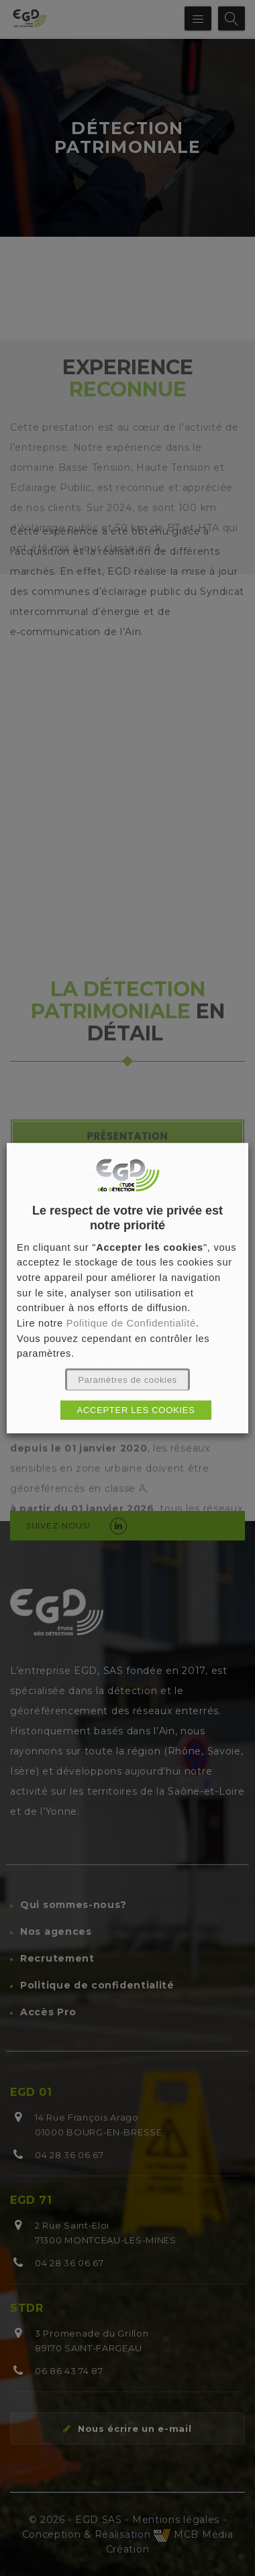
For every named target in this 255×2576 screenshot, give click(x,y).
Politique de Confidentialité (132, 1323)
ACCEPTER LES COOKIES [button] (136, 1410)
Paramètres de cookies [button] (127, 1380)
